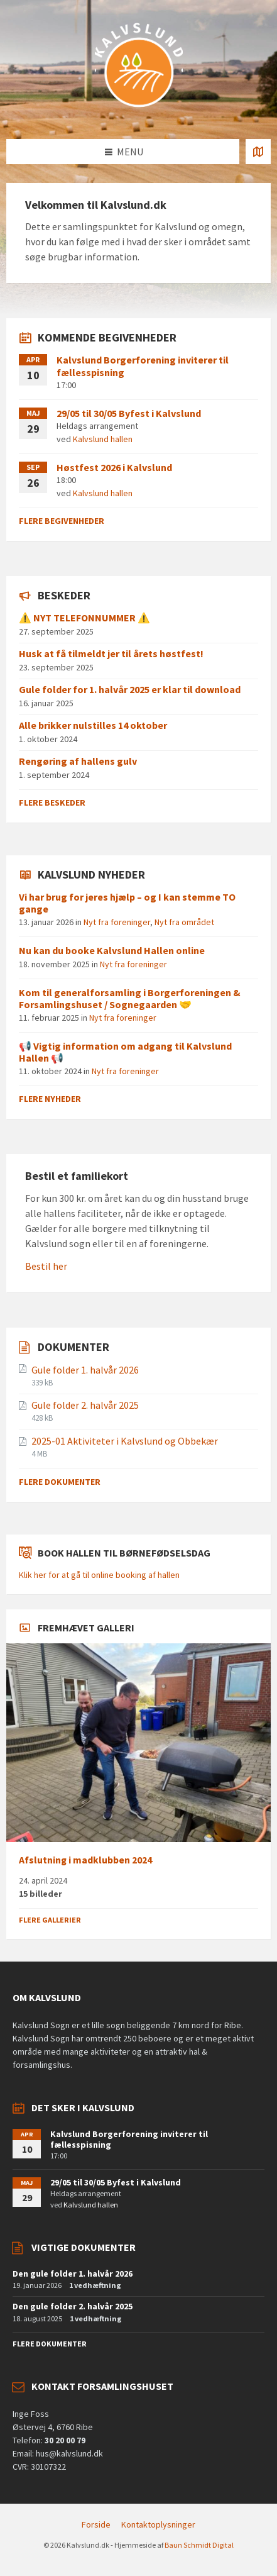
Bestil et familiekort (76, 1176)
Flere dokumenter (59, 1481)
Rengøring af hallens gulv (78, 761)
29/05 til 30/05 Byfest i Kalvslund (129, 413)
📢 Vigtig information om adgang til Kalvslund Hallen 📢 (125, 1052)
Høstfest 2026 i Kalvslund (114, 467)
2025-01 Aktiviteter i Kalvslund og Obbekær (124, 1441)
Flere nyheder (50, 1098)
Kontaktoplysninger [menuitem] (158, 2524)
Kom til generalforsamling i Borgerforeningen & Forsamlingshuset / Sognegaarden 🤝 (130, 998)
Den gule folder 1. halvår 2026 (73, 2273)
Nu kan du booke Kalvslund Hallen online (112, 950)
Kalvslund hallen (103, 439)
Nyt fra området (184, 922)
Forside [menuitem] (96, 2524)
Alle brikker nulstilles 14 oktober (93, 725)
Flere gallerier (50, 1919)
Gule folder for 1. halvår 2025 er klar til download (130, 689)
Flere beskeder (52, 802)
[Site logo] (139, 114)
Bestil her (46, 1266)
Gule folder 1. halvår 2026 (85, 1369)
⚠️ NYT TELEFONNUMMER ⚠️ (84, 617)
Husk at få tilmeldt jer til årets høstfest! (111, 653)
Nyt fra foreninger (117, 922)
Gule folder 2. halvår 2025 (85, 1405)
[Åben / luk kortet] (258, 151)
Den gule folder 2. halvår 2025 (73, 2306)
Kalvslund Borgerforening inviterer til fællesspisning (143, 365)
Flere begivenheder (61, 520)
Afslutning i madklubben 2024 (85, 1860)
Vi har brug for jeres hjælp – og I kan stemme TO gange (127, 903)
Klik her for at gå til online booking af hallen (99, 1574)
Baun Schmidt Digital (199, 2545)
